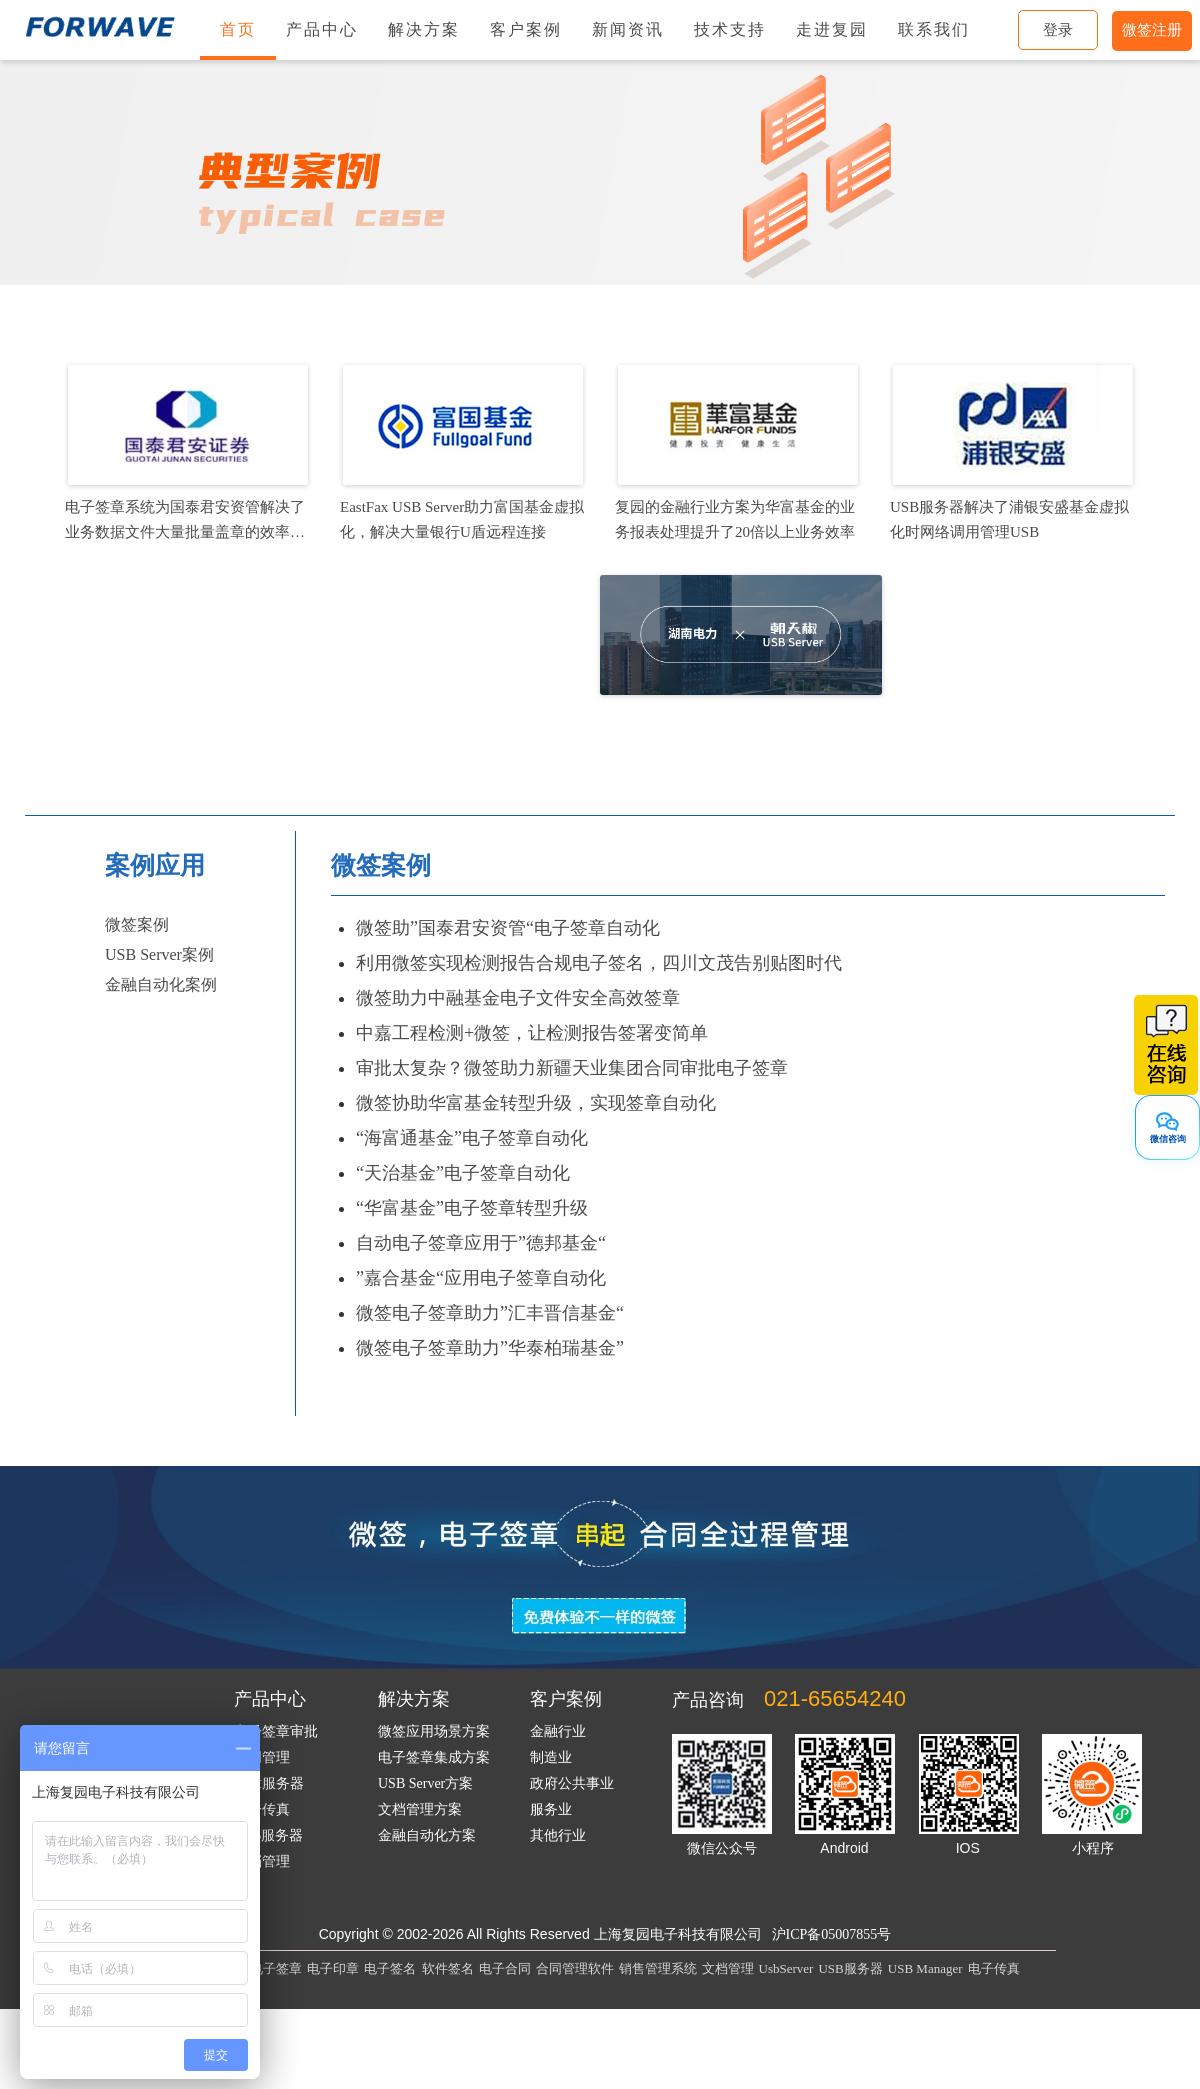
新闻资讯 (628, 29)
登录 (1058, 30)
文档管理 (728, 1968)
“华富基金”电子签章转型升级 (472, 1208)
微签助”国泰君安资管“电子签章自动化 (508, 928)
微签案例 (137, 924)
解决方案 (424, 29)
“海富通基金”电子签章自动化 (472, 1138)
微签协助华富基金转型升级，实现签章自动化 (536, 1103)
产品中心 (322, 29)
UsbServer (786, 1968)
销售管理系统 (658, 1968)
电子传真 (994, 1968)
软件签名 (448, 1968)
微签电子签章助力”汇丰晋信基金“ (490, 1313)
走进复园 (832, 29)
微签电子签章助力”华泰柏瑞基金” (490, 1348)
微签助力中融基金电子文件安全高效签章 (518, 998)
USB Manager (925, 1968)
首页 (238, 29)
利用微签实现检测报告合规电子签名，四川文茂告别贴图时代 (599, 963)
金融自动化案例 (161, 984)
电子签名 (390, 1968)
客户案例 (526, 29)
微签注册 (1152, 30)
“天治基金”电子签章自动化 (463, 1173)
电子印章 (333, 1968)
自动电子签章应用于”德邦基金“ (481, 1243)
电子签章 (276, 1968)
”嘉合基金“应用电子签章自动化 (481, 1278)
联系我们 (934, 29)
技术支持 (730, 29)
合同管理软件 (575, 1968)
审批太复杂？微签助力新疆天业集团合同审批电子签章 (572, 1068)
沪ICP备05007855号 (832, 1934)
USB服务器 (850, 1968)
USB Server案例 (159, 954)
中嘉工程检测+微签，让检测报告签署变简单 (532, 1033)
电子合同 (505, 1968)
